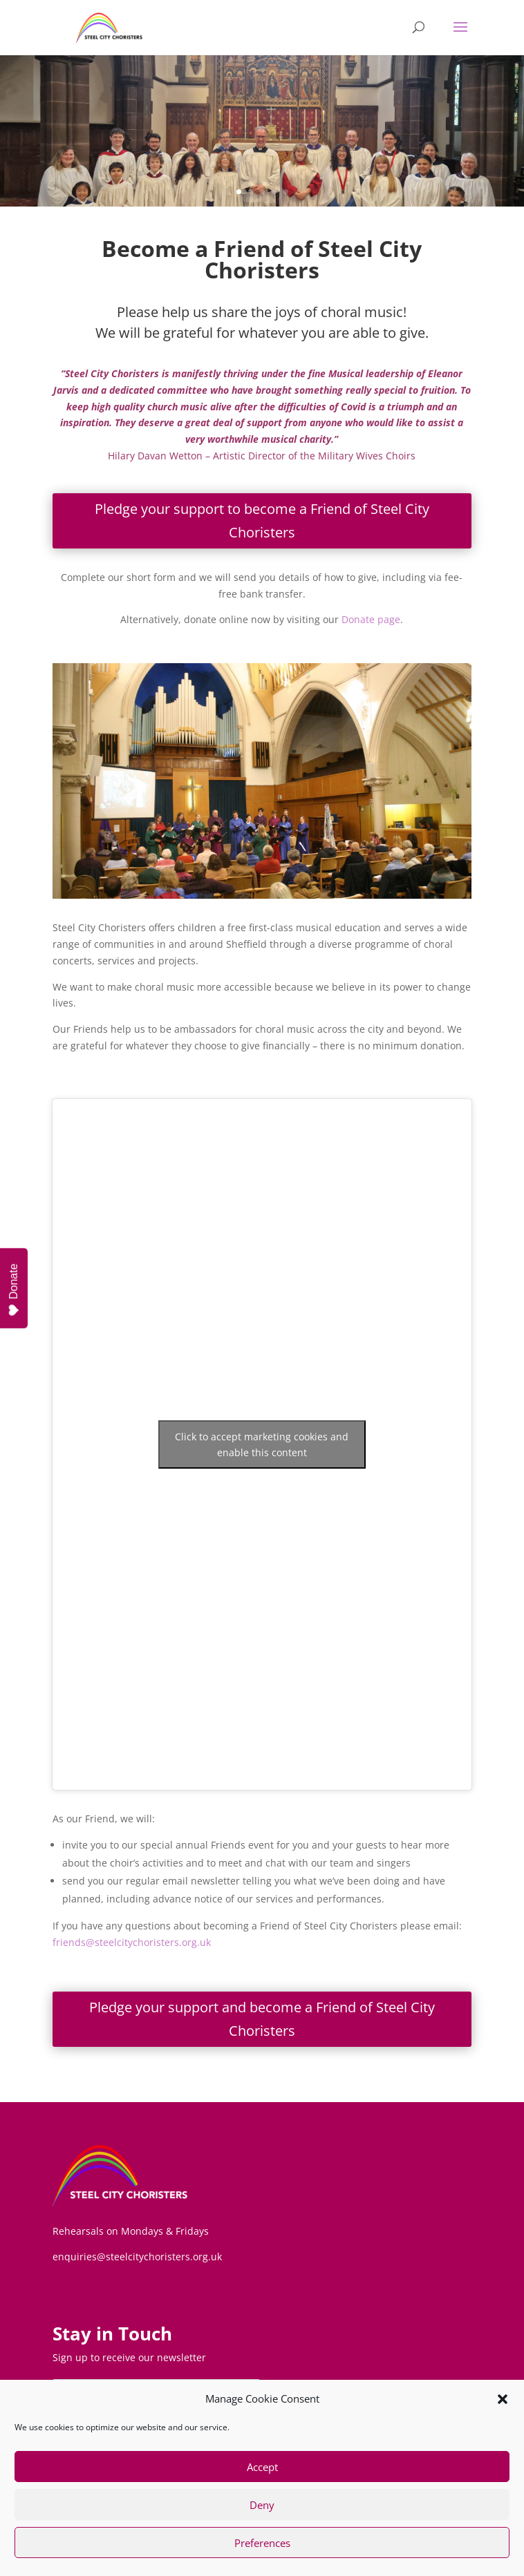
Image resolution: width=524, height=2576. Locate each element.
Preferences (262, 2543)
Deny (262, 2505)
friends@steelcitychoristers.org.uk (132, 1942)
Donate (14, 1290)
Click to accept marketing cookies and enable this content (261, 1444)
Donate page (370, 619)
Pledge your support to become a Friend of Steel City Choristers (262, 520)
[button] (502, 2399)
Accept (262, 2467)
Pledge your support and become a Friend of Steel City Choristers (262, 2019)
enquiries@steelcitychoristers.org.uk (137, 2256)
